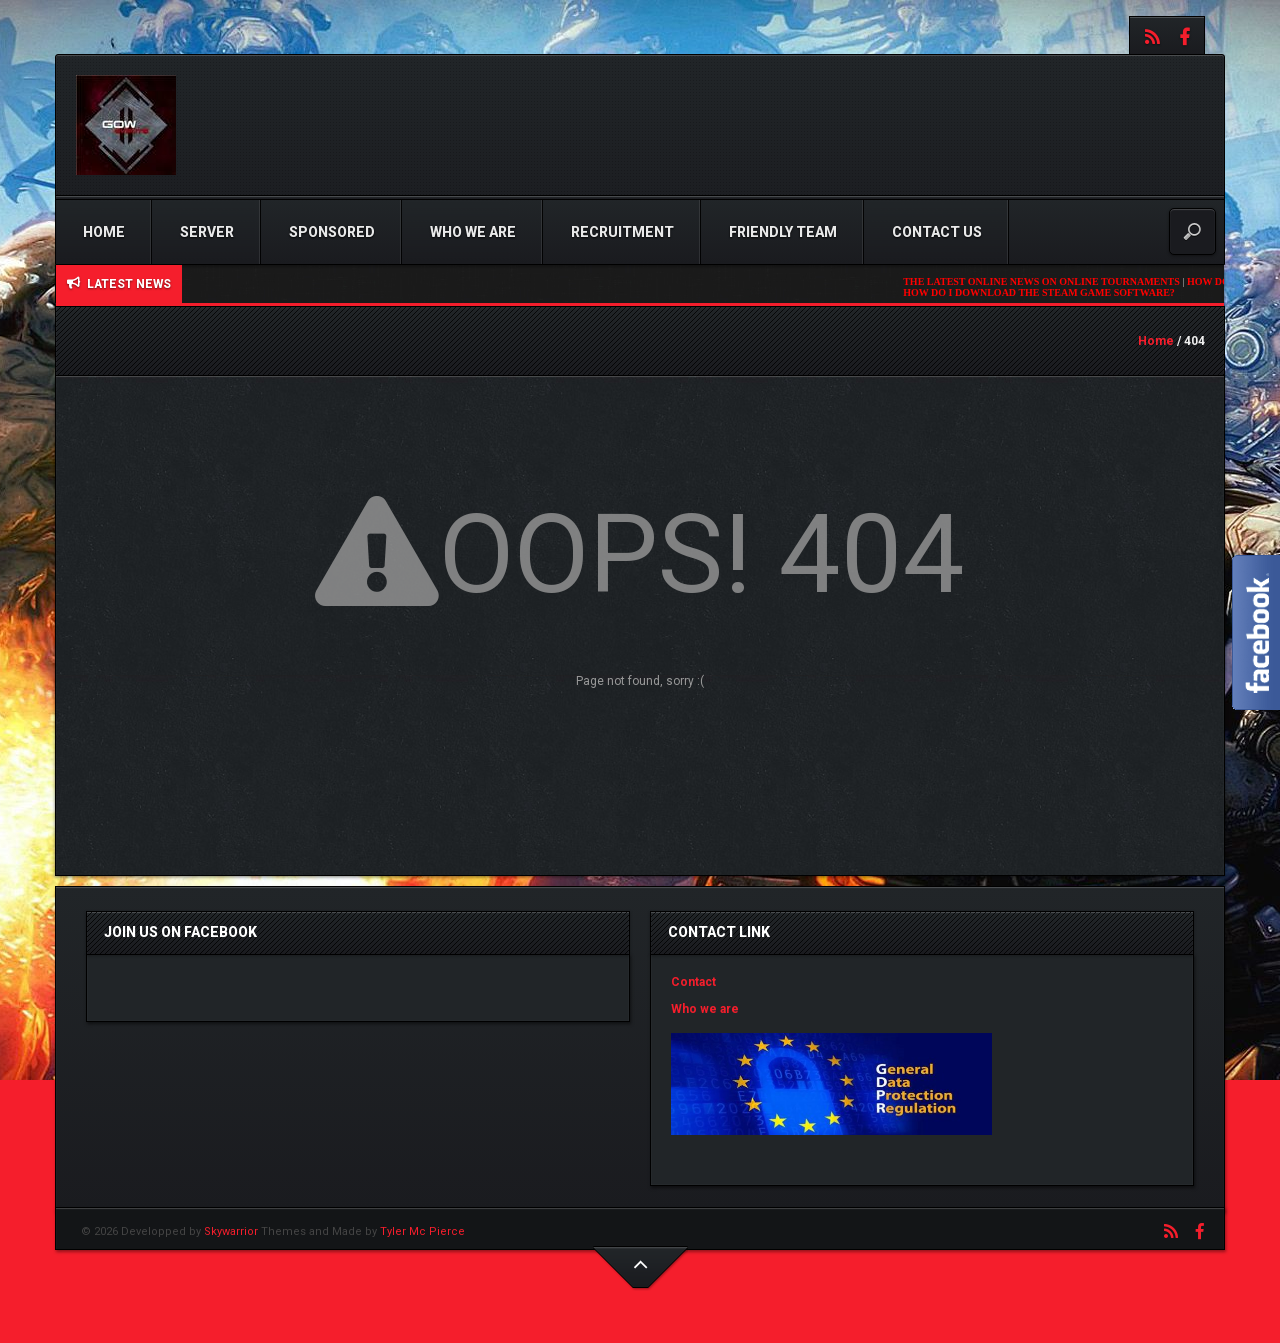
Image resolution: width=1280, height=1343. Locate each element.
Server (207, 232)
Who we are (473, 232)
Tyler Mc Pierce (422, 1231)
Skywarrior (231, 1231)
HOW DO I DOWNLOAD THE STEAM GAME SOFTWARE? (1048, 292)
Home (104, 232)
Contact (693, 982)
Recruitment (622, 232)
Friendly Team (783, 232)
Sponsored (332, 232)
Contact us (937, 232)
